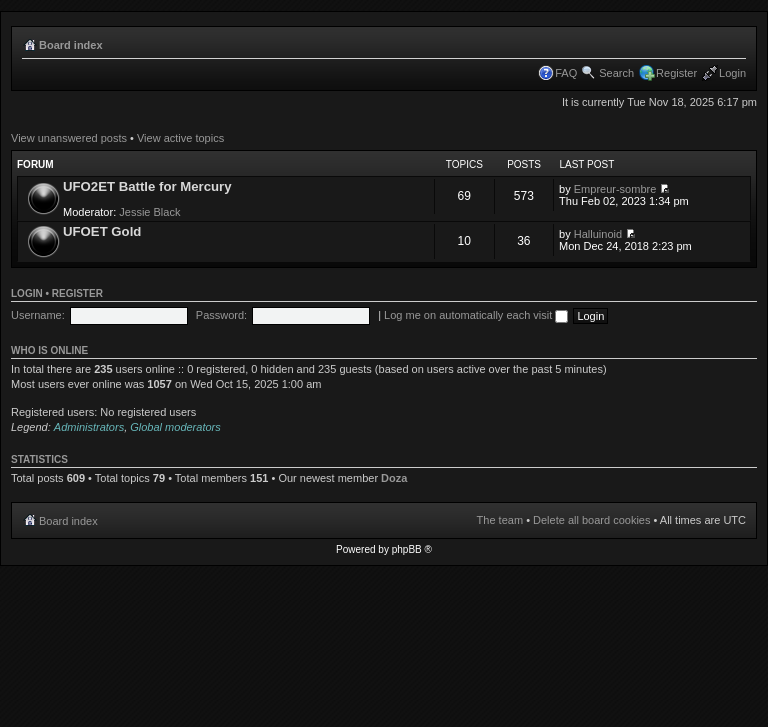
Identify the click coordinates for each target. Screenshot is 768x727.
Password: (221, 315)
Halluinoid (598, 234)
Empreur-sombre (615, 189)
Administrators (89, 427)
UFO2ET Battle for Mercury (147, 186)
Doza (394, 478)
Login (732, 73)
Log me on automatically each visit (476, 315)
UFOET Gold (102, 231)
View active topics (180, 138)
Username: (38, 315)
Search (616, 73)
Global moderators (175, 427)
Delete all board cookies (591, 520)
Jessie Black (149, 212)
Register (676, 73)
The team (500, 520)
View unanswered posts (69, 138)
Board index (71, 45)
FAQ (566, 73)
